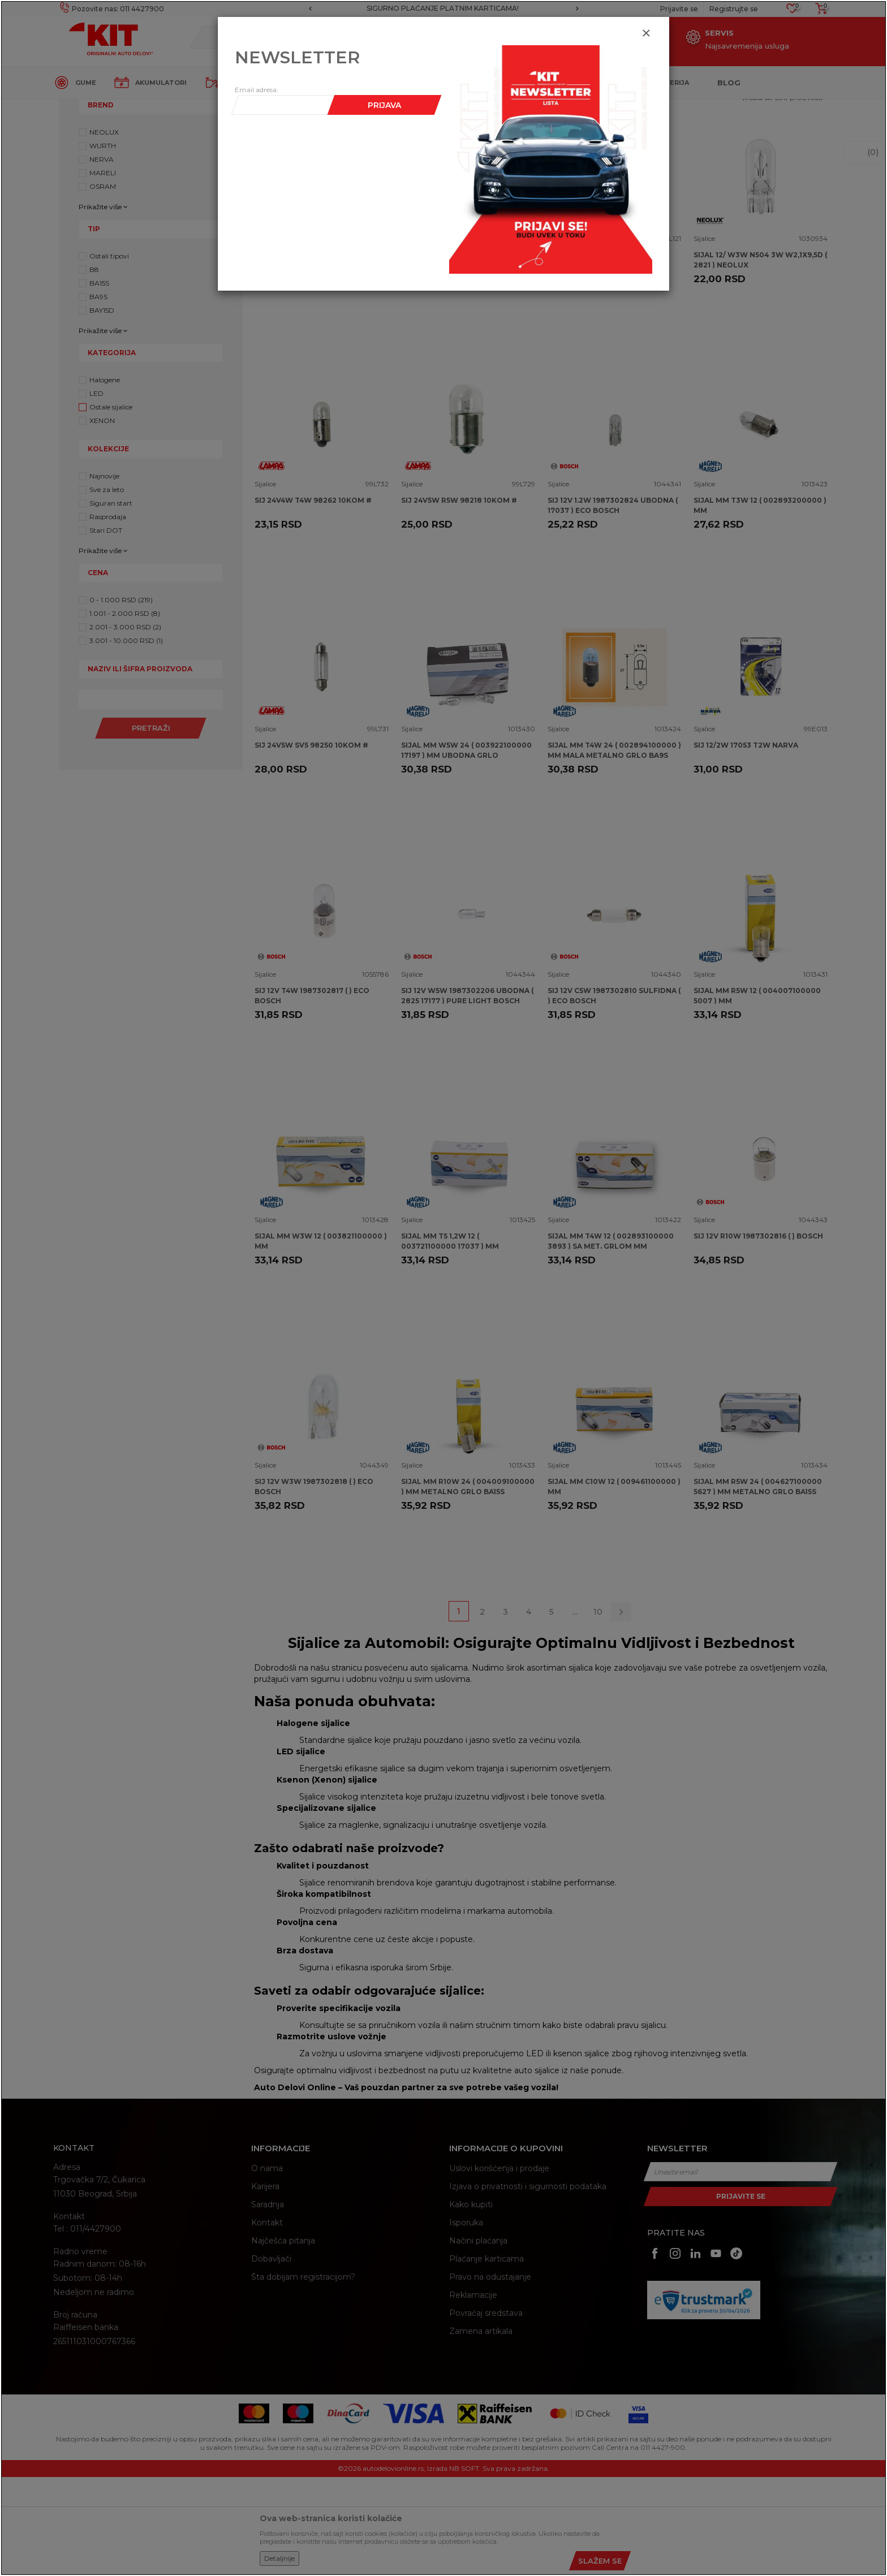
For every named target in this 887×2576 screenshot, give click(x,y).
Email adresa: (256, 89)
